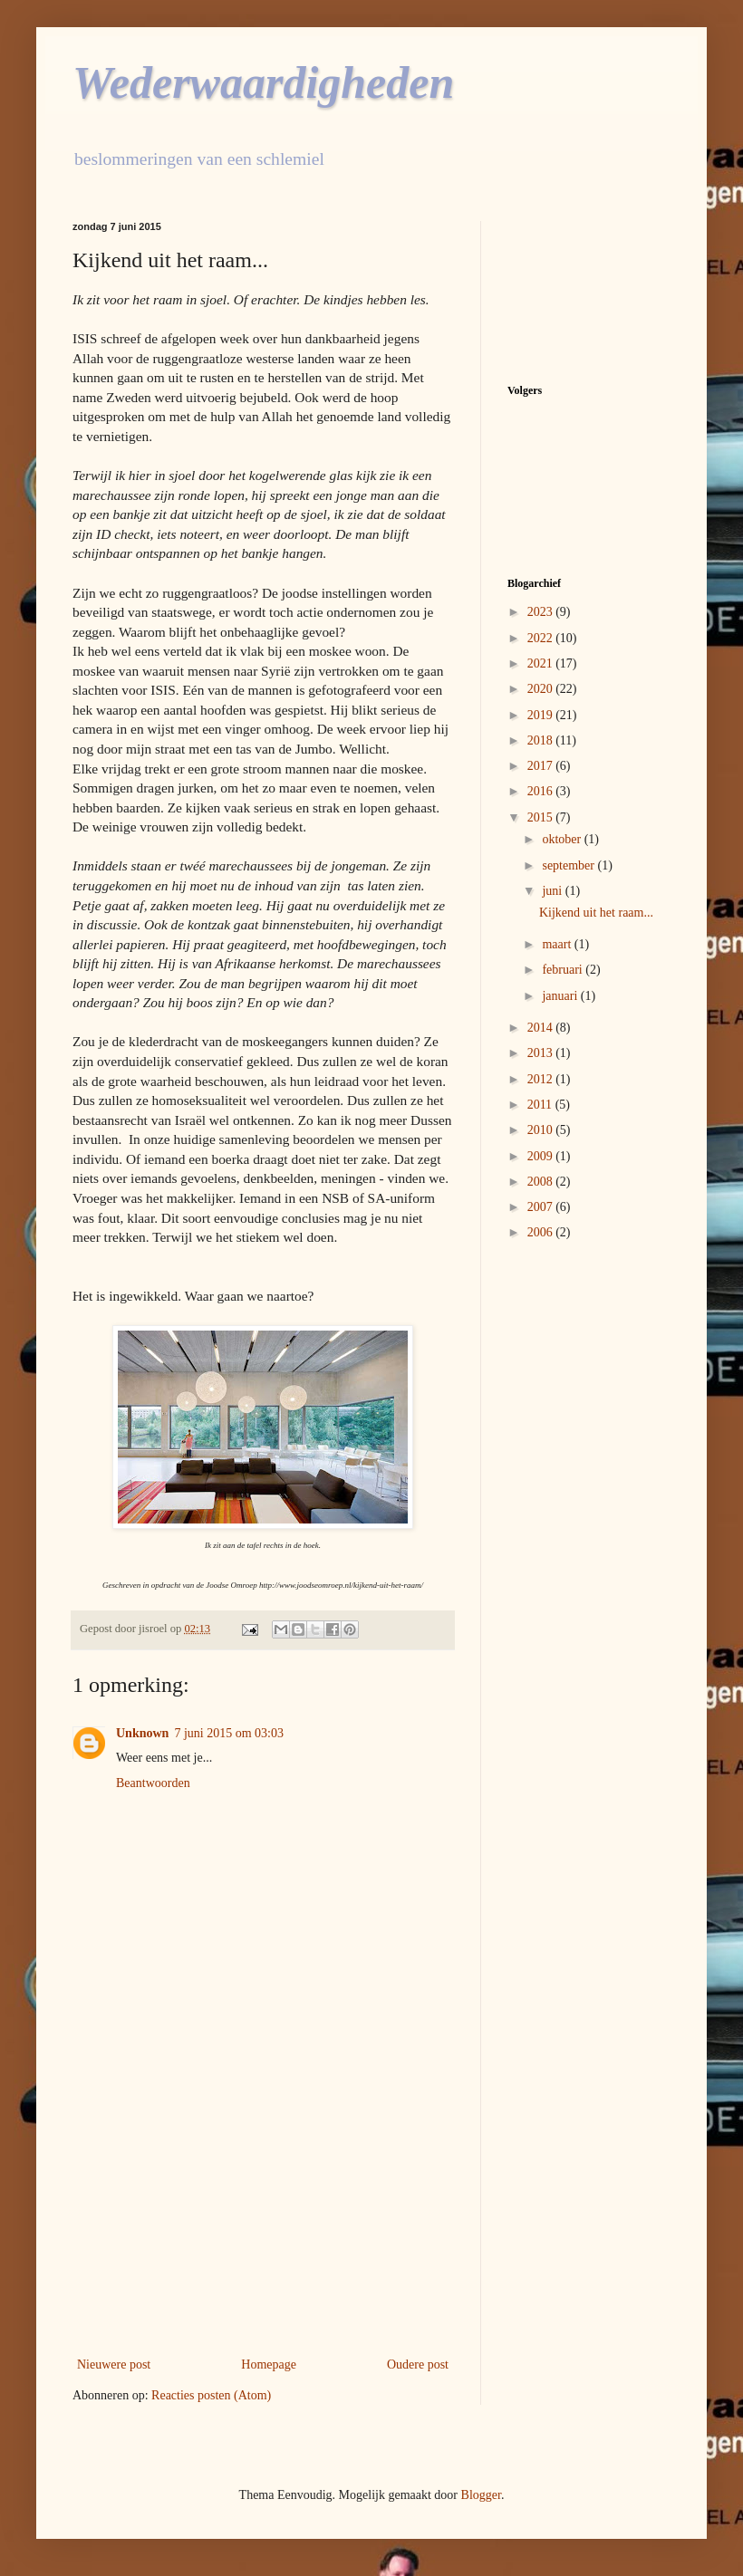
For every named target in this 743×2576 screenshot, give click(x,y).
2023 (541, 612)
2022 (541, 638)
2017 (541, 766)
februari (563, 969)
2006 (541, 1232)
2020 (541, 689)
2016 (541, 791)
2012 (541, 1079)
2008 (541, 1181)
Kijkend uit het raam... (596, 912)
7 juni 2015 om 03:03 (229, 1733)
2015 (541, 817)
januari (561, 996)
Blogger (481, 2495)
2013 (541, 1053)
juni (553, 891)
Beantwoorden (153, 1783)
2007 (541, 1207)
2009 (541, 1156)
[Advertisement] (262, 2204)
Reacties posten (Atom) (211, 2395)
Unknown (142, 1733)
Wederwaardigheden (263, 82)
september (569, 865)
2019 (541, 715)
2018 (541, 740)
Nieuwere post (113, 2364)
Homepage (268, 2364)
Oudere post (418, 2364)
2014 (541, 1027)
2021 (541, 663)
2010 (541, 1130)
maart (558, 944)
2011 (541, 1104)
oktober (563, 839)
